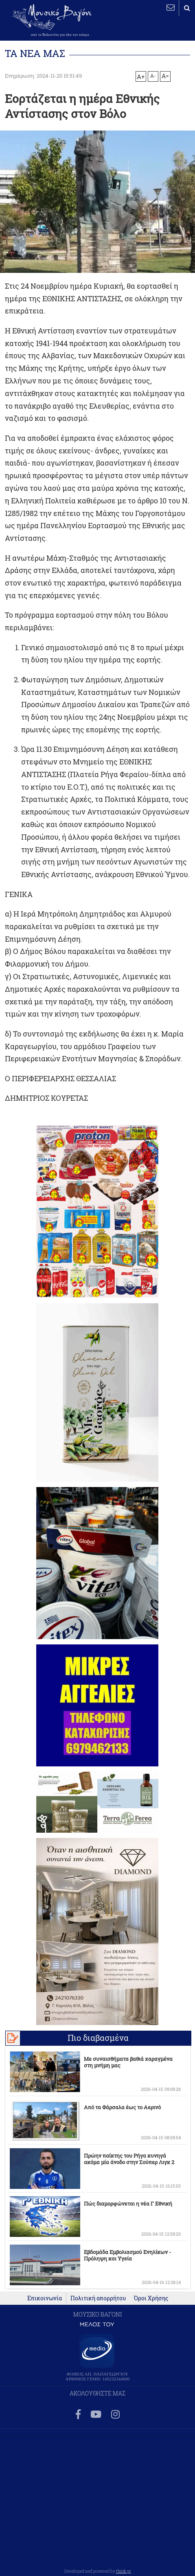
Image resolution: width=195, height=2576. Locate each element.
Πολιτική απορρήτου (98, 2298)
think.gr (123, 2571)
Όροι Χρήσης (151, 2298)
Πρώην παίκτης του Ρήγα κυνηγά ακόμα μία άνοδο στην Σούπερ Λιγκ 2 (129, 2158)
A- (153, 75)
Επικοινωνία (44, 2298)
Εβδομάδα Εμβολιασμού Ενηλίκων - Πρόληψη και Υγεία (127, 2255)
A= (165, 76)
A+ (141, 76)
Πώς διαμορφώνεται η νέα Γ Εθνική (128, 2203)
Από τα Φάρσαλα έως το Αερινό (122, 2107)
